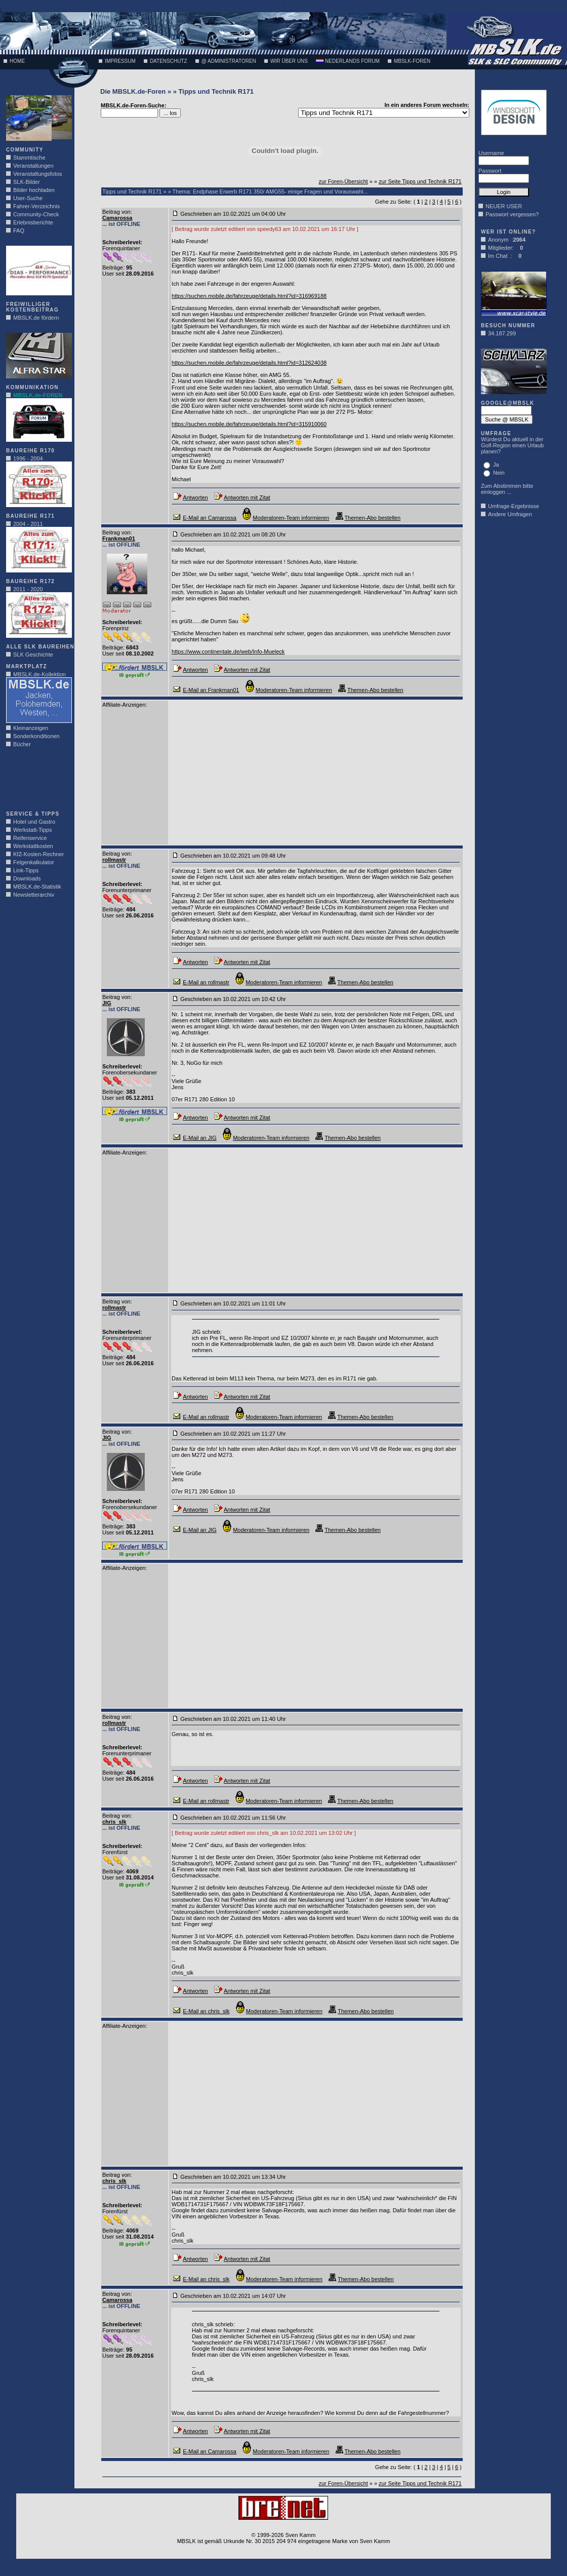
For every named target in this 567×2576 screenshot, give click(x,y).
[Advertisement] (36, 782)
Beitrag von (116, 212)
